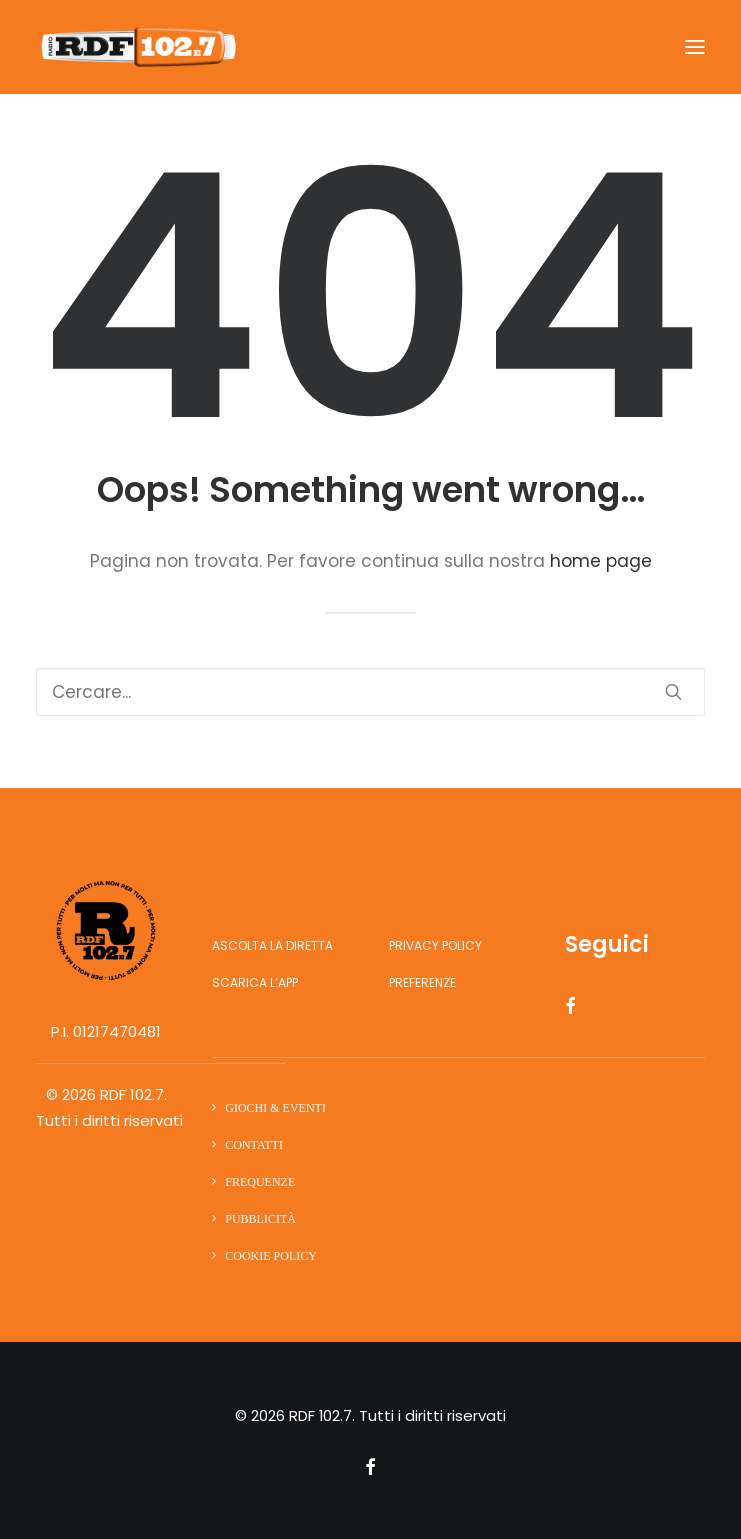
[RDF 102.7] (136, 47)
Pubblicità (260, 1219)
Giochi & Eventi (275, 1108)
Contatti (254, 1145)
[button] (695, 47)
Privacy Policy (435, 945)
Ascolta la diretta (272, 945)
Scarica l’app (255, 982)
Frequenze (260, 1182)
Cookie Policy (271, 1256)
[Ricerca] (370, 692)
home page (601, 561)
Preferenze (422, 982)
